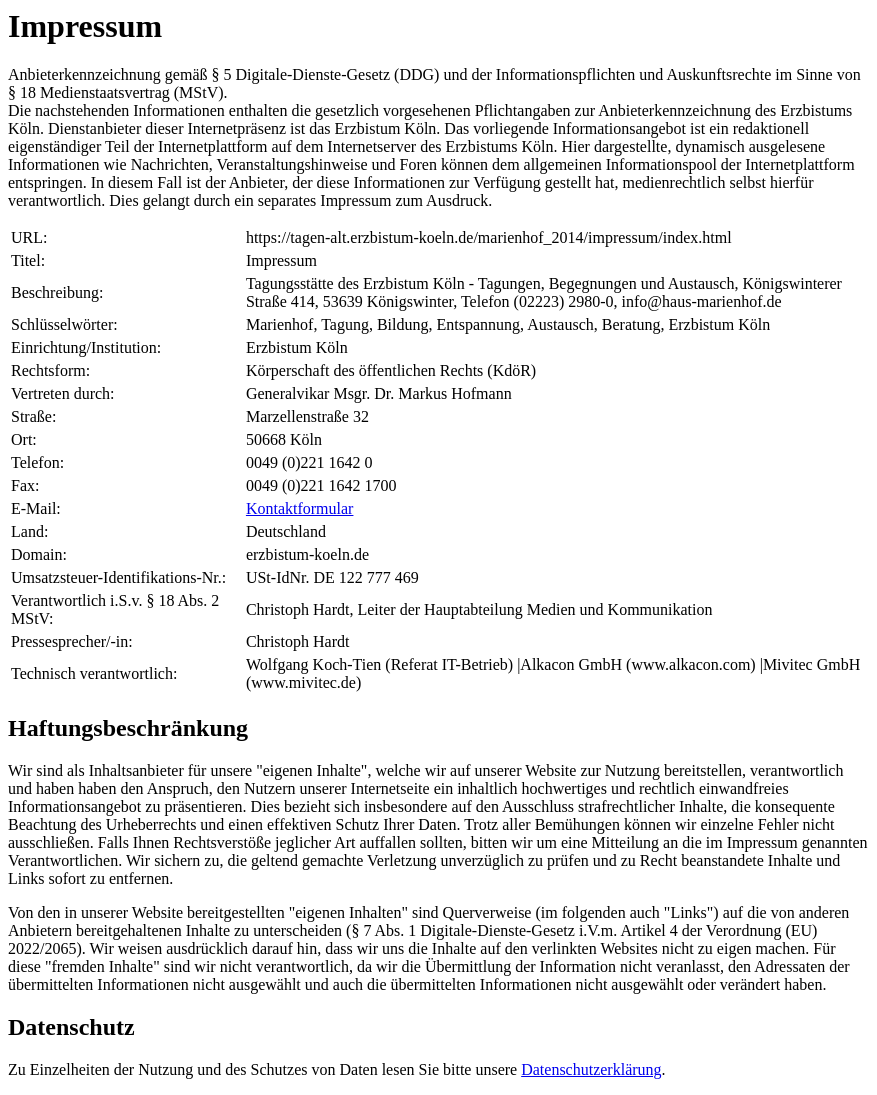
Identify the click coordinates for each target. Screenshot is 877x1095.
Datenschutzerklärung (591, 1069)
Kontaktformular (300, 508)
